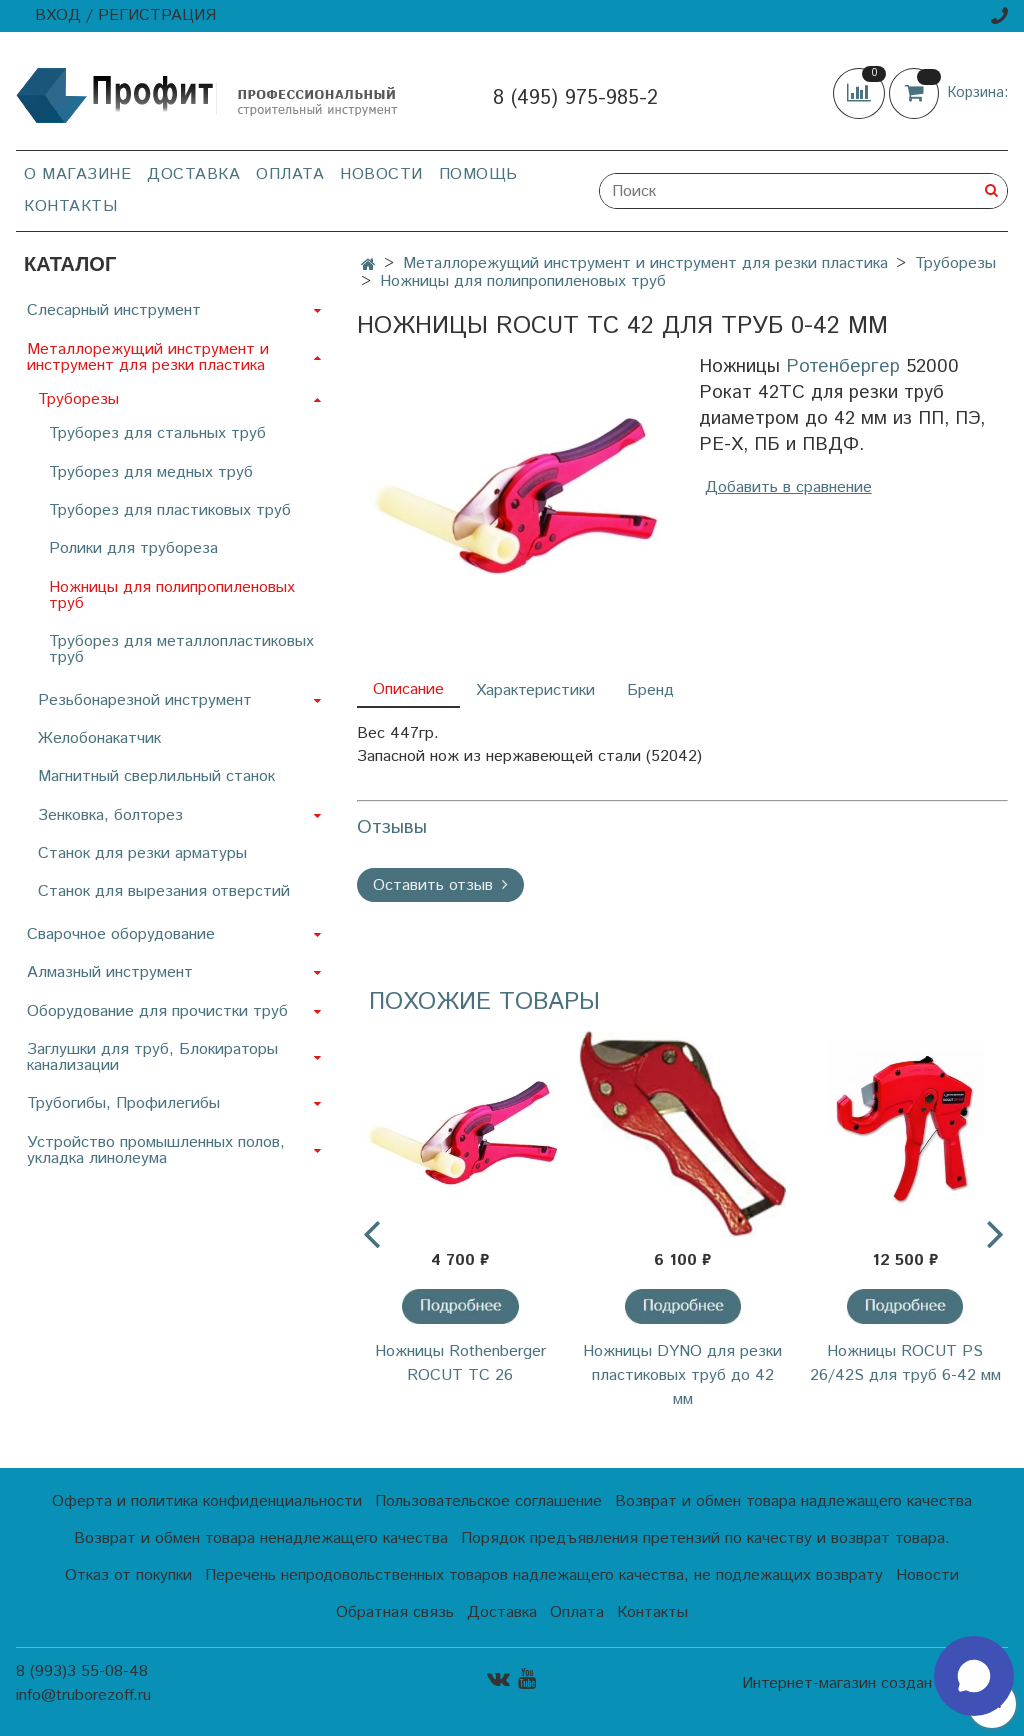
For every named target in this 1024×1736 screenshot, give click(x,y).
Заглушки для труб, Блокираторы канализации (152, 1057)
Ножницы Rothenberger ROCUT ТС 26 (460, 1363)
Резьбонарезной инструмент (145, 700)
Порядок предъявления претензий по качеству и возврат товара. (705, 1538)
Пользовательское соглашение (488, 1501)
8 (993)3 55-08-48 (82, 1671)
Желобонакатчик (99, 738)
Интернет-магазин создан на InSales (875, 1684)
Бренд (650, 690)
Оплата (290, 174)
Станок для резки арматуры (142, 853)
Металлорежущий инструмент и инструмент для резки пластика (645, 263)
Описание (408, 689)
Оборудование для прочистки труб (157, 1011)
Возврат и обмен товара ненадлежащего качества (261, 1538)
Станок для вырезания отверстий (164, 891)
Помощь (478, 174)
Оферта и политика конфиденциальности (207, 1501)
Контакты (70, 206)
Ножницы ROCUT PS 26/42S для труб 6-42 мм (905, 1363)
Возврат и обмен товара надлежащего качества (793, 1501)
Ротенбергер (843, 366)
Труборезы (955, 263)
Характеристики (535, 690)
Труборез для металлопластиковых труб (181, 649)
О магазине (77, 174)
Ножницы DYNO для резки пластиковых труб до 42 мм (682, 1375)
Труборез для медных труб (151, 472)
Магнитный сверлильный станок (156, 776)
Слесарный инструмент (114, 310)
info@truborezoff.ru (83, 1695)
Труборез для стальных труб (157, 433)
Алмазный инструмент (110, 972)
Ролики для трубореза (133, 548)
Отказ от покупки (128, 1575)
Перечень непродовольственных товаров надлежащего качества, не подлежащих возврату (544, 1575)
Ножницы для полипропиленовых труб (523, 281)
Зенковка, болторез (110, 815)
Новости (381, 174)
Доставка (193, 174)
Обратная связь (395, 1612)
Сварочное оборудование (121, 934)
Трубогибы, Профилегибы (123, 1103)
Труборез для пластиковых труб (170, 510)
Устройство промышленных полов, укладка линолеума (156, 1150)
